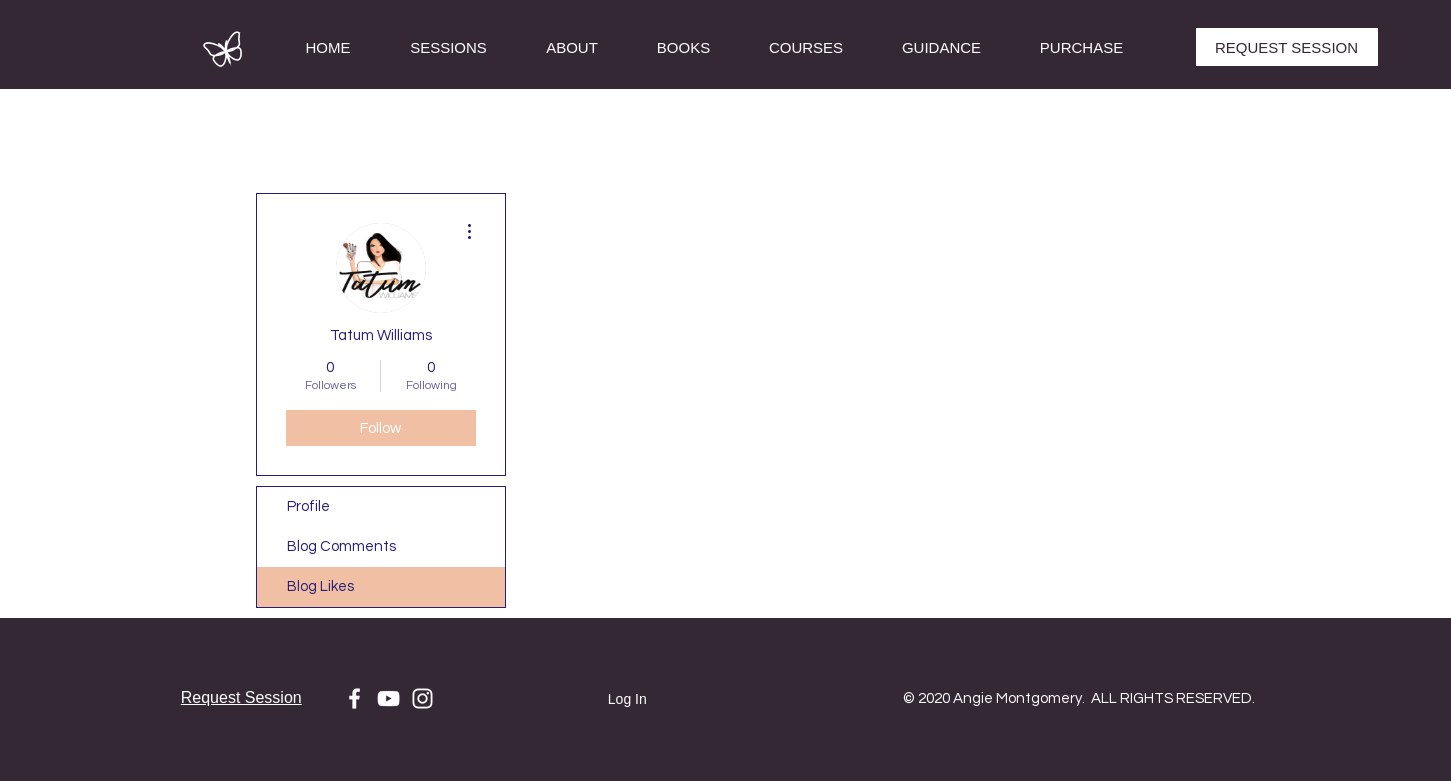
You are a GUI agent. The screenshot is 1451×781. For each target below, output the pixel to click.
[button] (806, 48)
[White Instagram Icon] (422, 698)
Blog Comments (341, 546)
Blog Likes (320, 586)
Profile (308, 506)
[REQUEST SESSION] (1287, 47)
